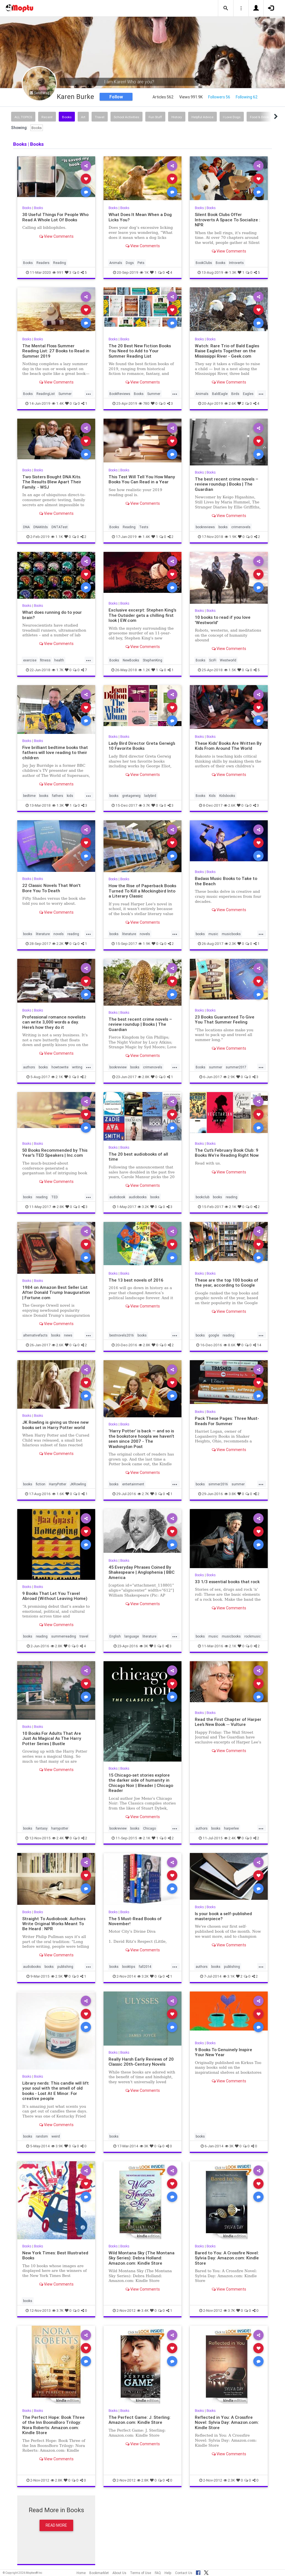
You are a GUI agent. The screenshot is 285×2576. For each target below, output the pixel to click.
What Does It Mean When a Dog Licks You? (140, 217)
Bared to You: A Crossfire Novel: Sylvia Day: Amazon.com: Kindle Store (227, 2258)
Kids (212, 796)
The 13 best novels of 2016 (136, 1280)
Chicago (149, 1828)
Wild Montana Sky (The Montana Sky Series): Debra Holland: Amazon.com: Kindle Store (142, 2258)
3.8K (230, 1493)
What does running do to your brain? (52, 615)
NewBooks (131, 660)
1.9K (231, 536)
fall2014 (145, 1966)
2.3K (230, 943)
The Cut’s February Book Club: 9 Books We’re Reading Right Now (227, 1153)
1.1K (57, 536)
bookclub (202, 1197)
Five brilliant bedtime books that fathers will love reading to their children (55, 752)
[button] (226, 8)
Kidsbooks (227, 796)
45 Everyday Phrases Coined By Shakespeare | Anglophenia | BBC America (142, 1572)
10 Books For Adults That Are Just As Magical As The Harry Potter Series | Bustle (51, 1738)
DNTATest (59, 527)
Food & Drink (259, 117)
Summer (65, 394)
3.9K (57, 2146)
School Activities (126, 117)
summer (215, 1067)
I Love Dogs (231, 117)
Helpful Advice (202, 117)
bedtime (29, 796)
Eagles (248, 394)
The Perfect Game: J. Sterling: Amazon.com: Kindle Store (140, 2420)
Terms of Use (140, 2573)
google (213, 1335)
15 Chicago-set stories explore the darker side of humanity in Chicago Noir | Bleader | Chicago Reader (141, 1782)
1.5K (230, 670)
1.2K (144, 670)
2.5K (57, 1976)
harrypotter (59, 1828)
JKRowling (78, 1484)
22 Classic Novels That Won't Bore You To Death (51, 888)
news (68, 1335)
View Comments (56, 236)
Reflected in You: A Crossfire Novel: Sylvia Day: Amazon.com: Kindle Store (227, 2422)
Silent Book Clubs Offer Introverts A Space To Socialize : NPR (227, 219)
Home (81, 2573)
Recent (47, 117)
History (176, 117)
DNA (26, 527)
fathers (57, 796)
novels (58, 934)
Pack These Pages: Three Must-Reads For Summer (227, 1421)
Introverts (236, 263)
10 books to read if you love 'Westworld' (222, 620)
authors (29, 1067)
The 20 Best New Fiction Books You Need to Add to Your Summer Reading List (140, 351)
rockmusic (252, 1636)
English (115, 1636)
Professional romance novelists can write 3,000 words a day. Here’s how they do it (53, 1022)
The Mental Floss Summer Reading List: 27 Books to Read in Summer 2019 (55, 351)
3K (143, 1646)
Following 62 (247, 97)
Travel (99, 117)
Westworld (228, 660)
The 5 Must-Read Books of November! (135, 1921)
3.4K (143, 2310)
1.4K (58, 403)
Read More (56, 2525)
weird (55, 2136)
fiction (40, 1484)
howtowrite (59, 1067)
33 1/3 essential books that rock (227, 1581)
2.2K (57, 943)
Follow (116, 97)
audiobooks (138, 1197)
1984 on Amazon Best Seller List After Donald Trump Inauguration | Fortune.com (56, 1292)
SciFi (212, 660)
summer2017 (236, 1067)
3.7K (144, 805)
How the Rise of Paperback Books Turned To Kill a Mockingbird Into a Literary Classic (142, 891)
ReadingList (45, 394)
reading (73, 934)
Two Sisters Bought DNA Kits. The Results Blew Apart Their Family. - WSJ (51, 482)
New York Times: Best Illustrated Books (55, 2255)
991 (57, 272)
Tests (143, 527)
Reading (59, 263)
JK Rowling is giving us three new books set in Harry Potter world (55, 1425)
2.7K (143, 1493)
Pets (140, 263)
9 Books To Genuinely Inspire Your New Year (223, 2052)
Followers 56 (219, 97)
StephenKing (152, 660)
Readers (43, 263)
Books (67, 117)
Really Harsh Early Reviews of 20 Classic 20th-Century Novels (141, 2061)
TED (54, 1197)
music (213, 934)
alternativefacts (35, 1335)
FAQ (158, 2573)
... (88, 393)
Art (83, 117)
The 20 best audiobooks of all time (138, 1156)
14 (257, 1345)
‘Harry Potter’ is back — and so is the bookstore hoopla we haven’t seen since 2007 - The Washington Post (141, 1438)
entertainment (133, 1484)
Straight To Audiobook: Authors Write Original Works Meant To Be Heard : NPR (53, 1924)
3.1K (229, 1976)
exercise (29, 660)
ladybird (150, 796)
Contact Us (183, 2573)
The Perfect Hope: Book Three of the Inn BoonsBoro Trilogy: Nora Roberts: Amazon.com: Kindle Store (53, 2425)
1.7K (57, 670)
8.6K (229, 1345)
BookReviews (119, 394)
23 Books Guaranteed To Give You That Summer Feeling (224, 1019)
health (59, 660)
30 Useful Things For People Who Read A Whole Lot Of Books (55, 217)
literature (43, 934)
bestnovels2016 (121, 1335)
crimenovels (240, 527)
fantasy (42, 1828)
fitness (45, 660)
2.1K (57, 1076)
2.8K (143, 1076)
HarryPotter (57, 1484)
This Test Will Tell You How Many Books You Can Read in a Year (142, 479)
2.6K (230, 403)
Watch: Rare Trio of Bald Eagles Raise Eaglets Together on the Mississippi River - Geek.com (227, 351)
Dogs (130, 263)
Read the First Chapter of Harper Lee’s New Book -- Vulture (228, 1722)
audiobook (117, 1197)
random (42, 2136)
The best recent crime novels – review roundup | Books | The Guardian (226, 484)
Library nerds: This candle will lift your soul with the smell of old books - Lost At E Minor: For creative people (55, 2090)
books (223, 527)
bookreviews (205, 527)
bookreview (118, 1067)
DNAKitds (40, 527)
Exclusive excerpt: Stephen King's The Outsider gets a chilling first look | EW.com (142, 615)
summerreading (63, 1636)
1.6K (58, 1493)
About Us (119, 2573)
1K (144, 272)
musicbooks (231, 934)
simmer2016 (218, 1484)
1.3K (230, 272)
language (131, 1636)
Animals (115, 263)
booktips (128, 1966)
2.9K (229, 1076)
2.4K (58, 1838)
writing (77, 1067)
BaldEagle (220, 394)
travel (84, 1636)
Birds (235, 394)
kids (70, 796)
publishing (65, 1966)
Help (167, 2573)
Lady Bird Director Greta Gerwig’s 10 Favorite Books (142, 746)
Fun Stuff (155, 117)
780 (144, 403)
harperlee (231, 1828)
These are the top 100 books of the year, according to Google (226, 1282)
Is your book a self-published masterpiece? (223, 1916)
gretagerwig (131, 796)
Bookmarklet (99, 2573)
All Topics (23, 117)
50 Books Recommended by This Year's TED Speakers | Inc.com (54, 1153)
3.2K (143, 1206)
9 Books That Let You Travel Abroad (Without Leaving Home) (54, 1596)
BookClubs (204, 263)
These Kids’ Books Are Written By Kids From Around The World (228, 746)
